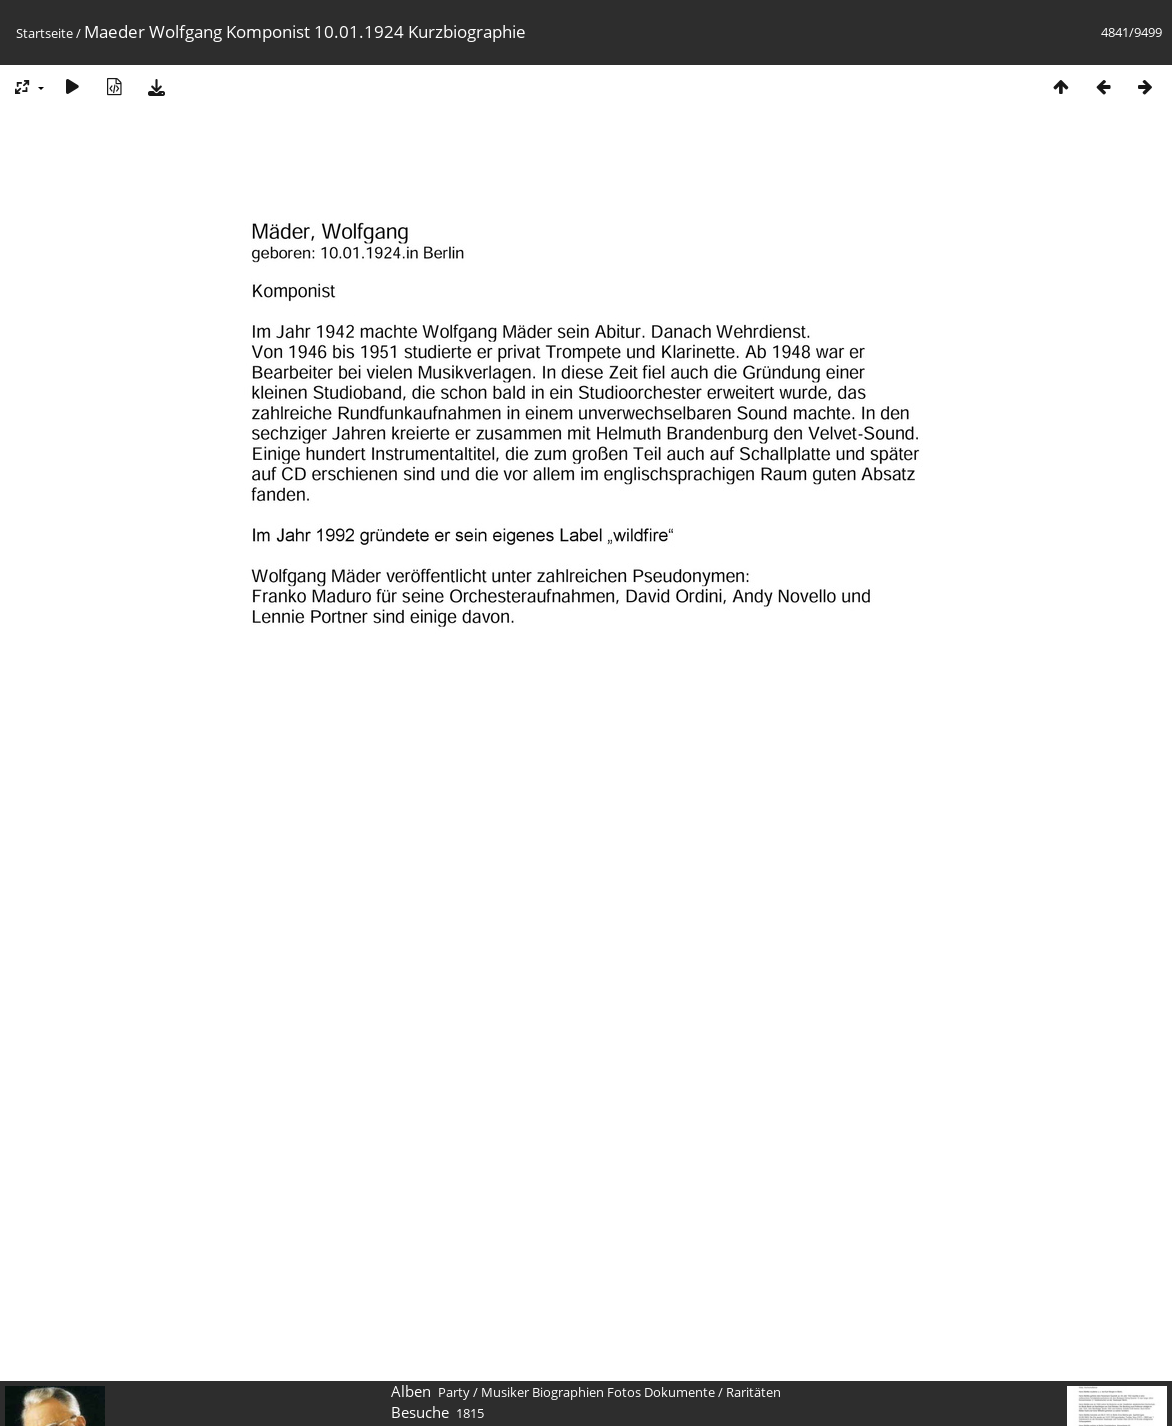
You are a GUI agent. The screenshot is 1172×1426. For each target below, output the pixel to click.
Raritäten (753, 1392)
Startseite (44, 33)
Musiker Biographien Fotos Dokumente (598, 1392)
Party (454, 1392)
